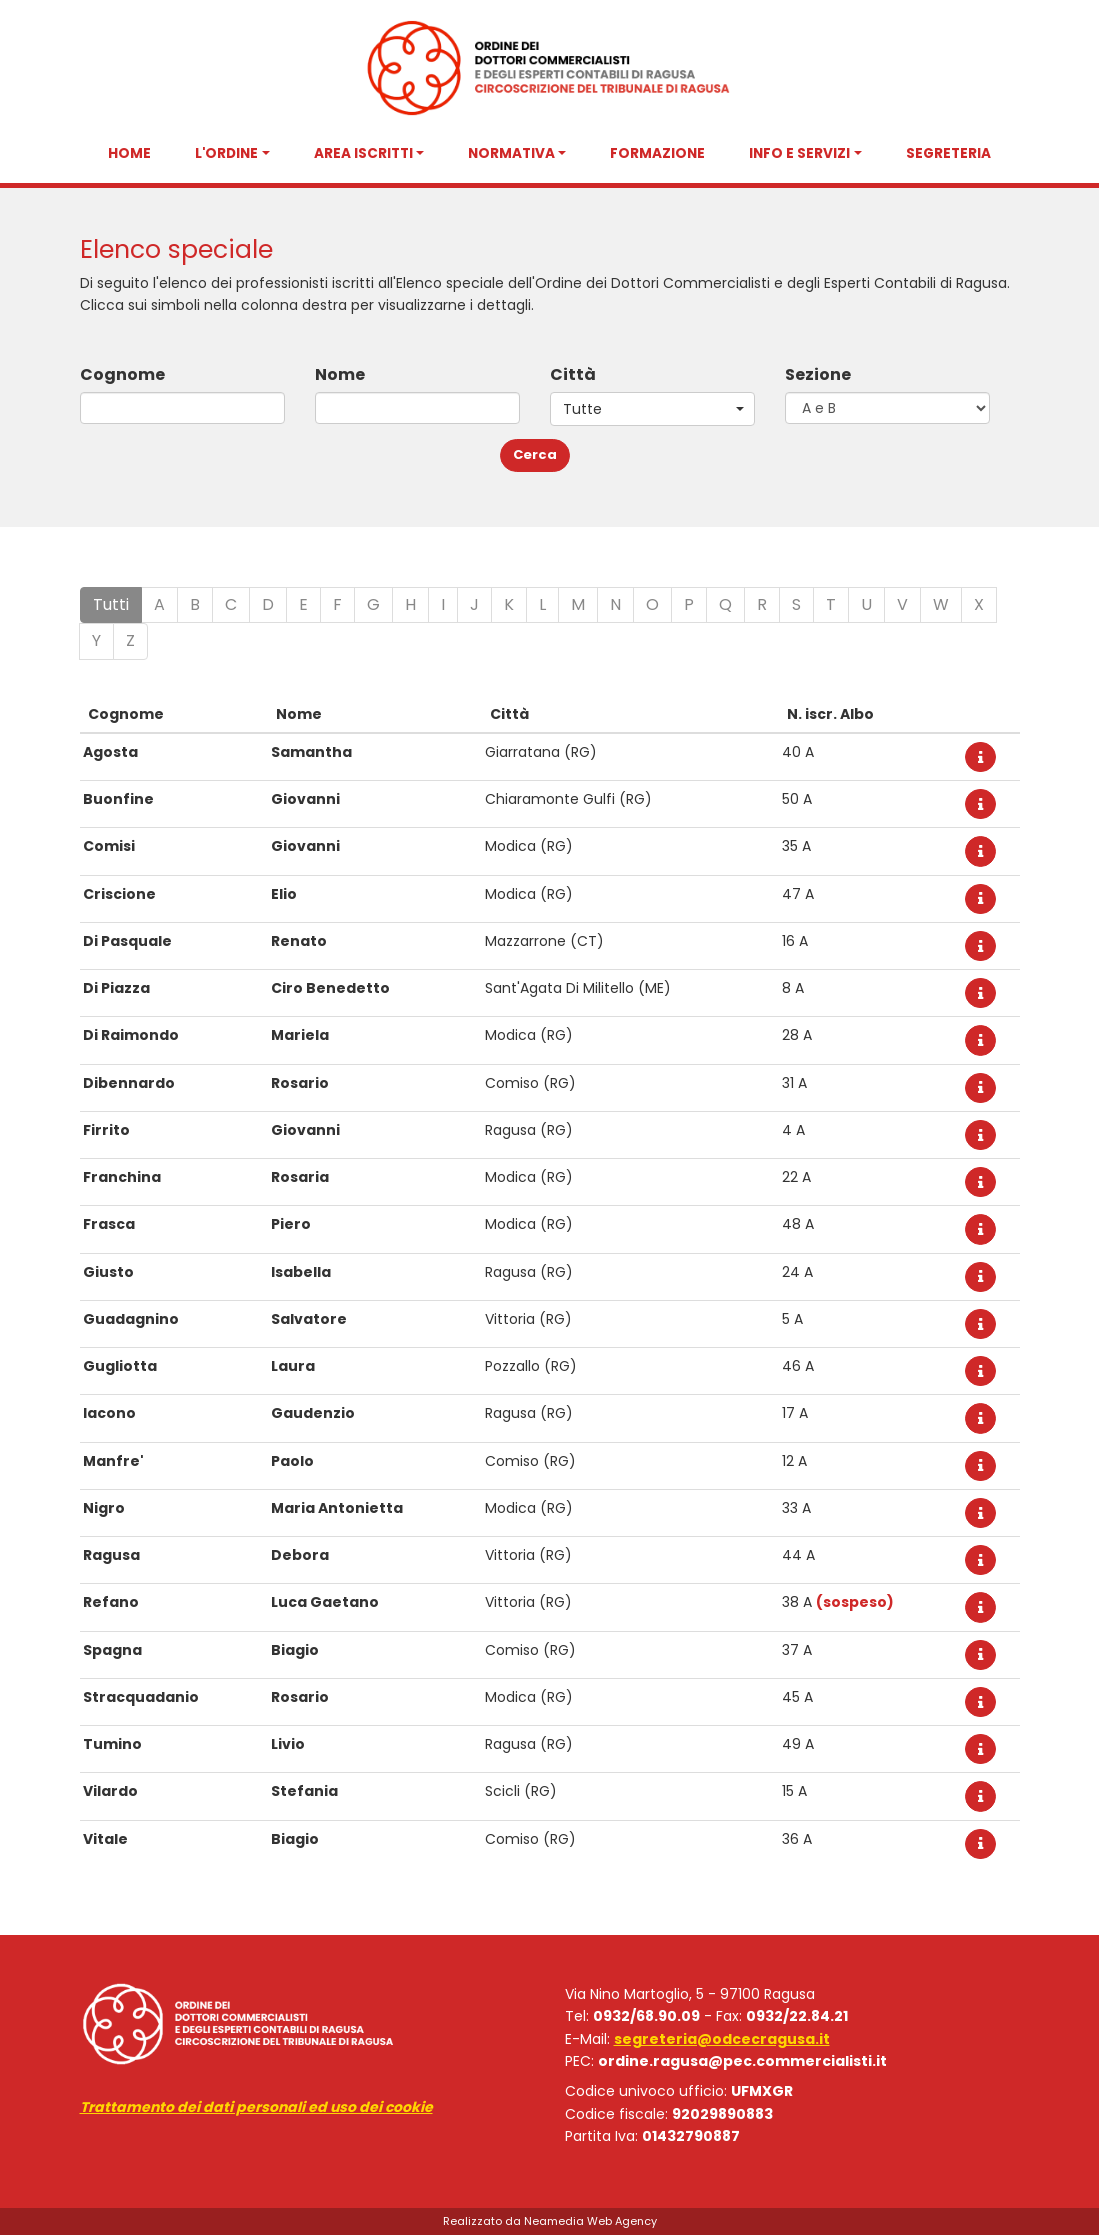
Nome (340, 375)
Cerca (535, 454)
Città (573, 375)
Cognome (122, 375)
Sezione (818, 375)
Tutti (111, 604)
